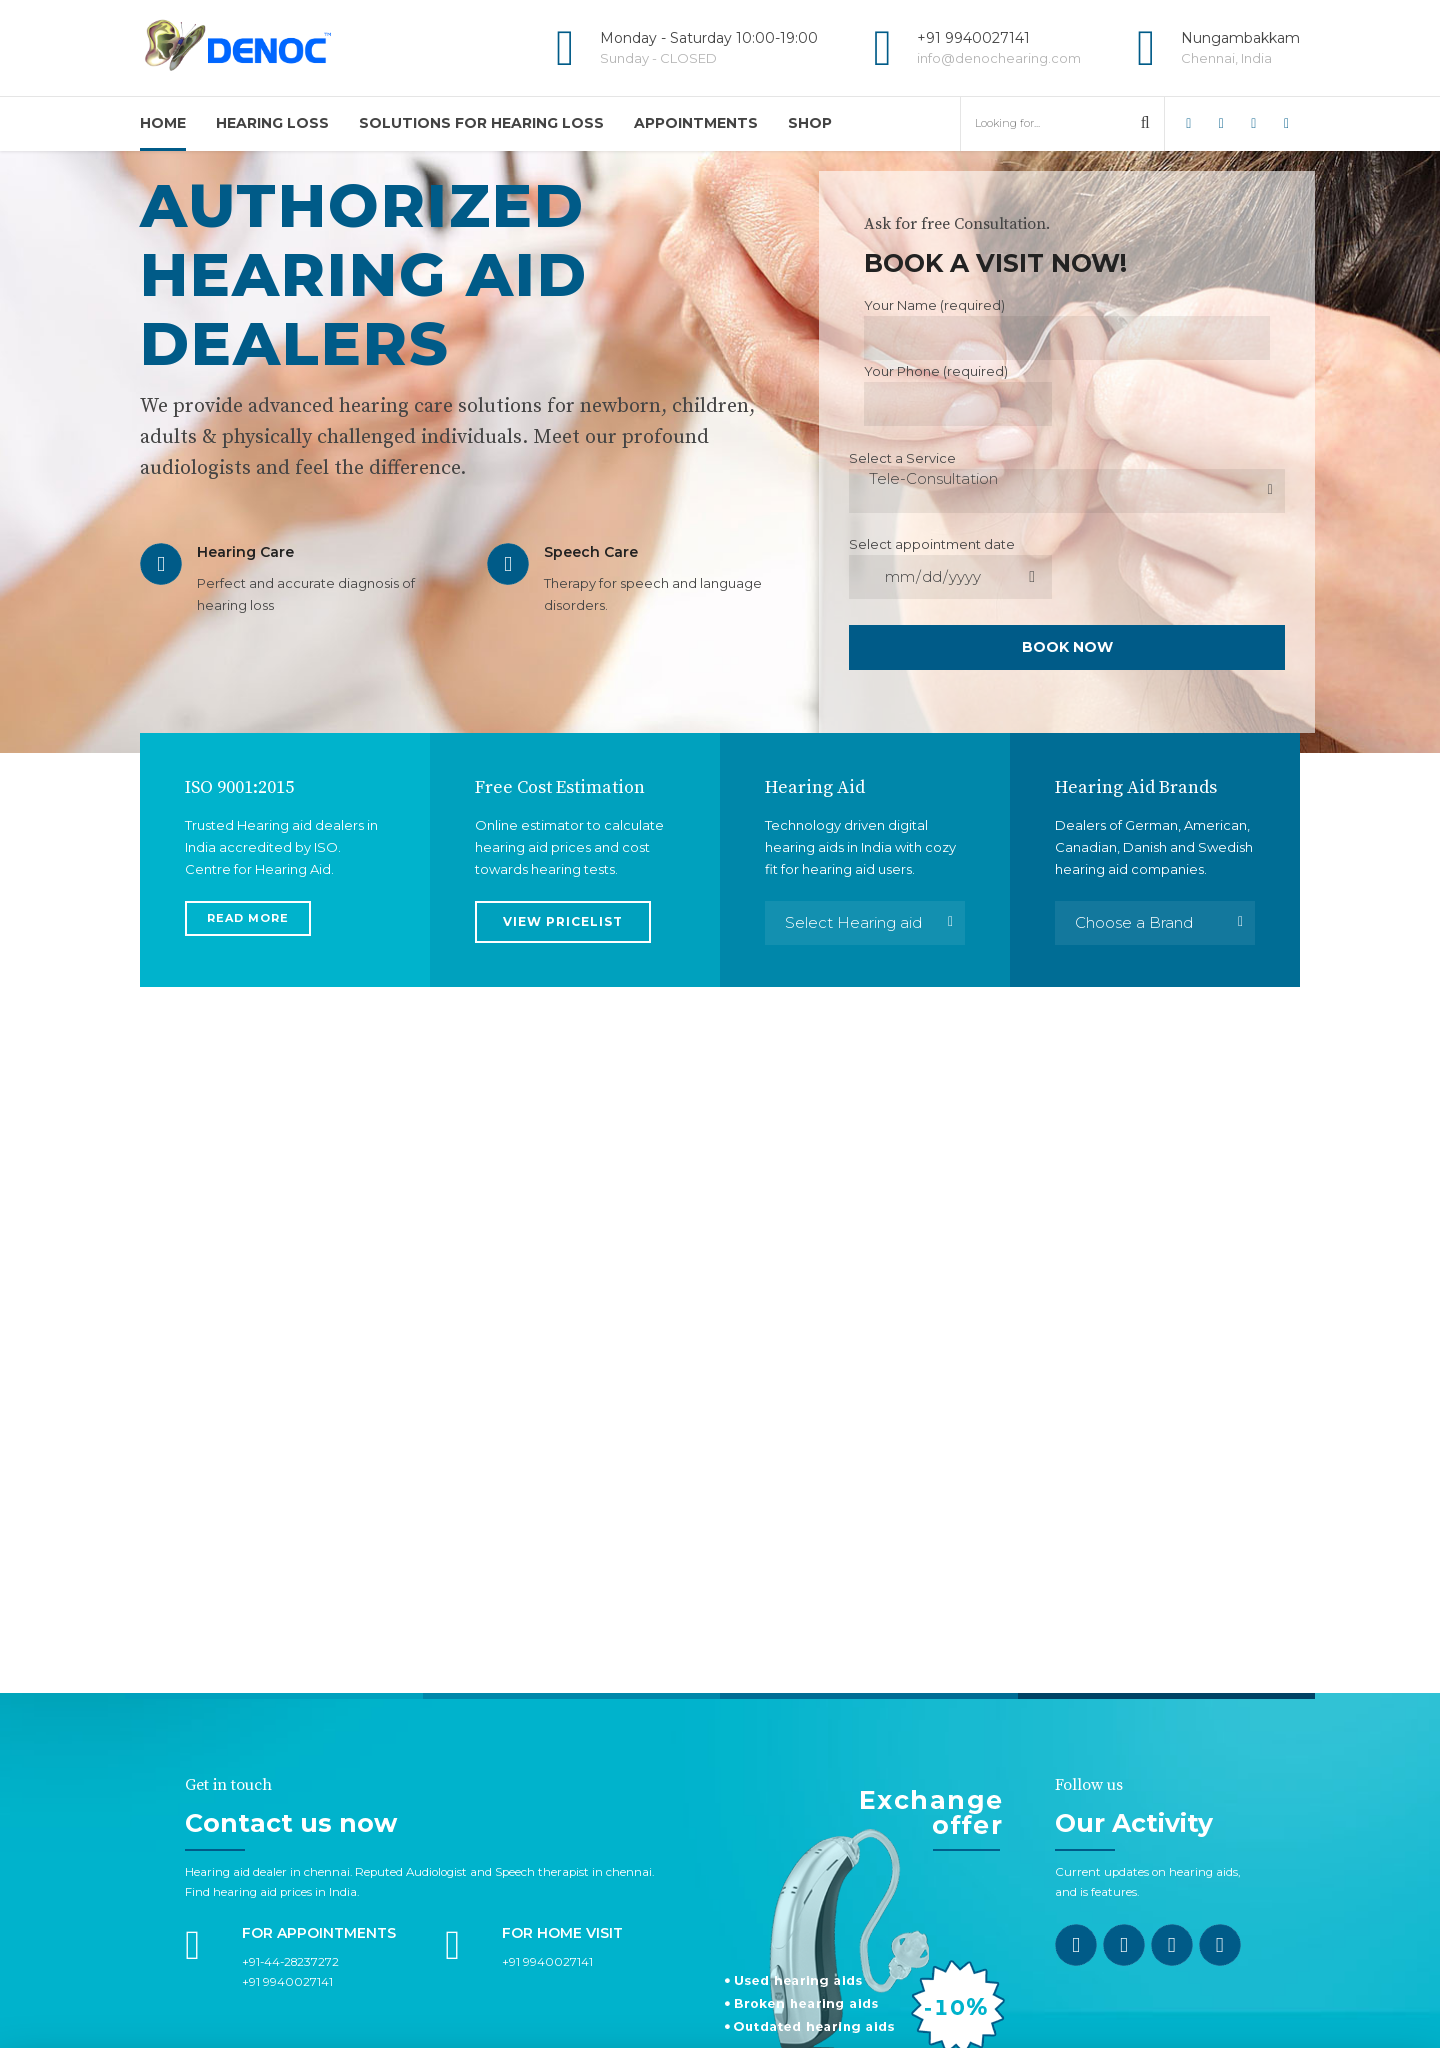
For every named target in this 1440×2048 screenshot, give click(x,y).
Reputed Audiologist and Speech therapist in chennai (503, 1761)
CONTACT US (720, 1995)
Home (163, 123)
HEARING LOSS (272, 123)
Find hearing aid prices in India (271, 1781)
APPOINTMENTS (696, 123)
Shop (810, 123)
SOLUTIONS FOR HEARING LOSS (481, 123)
